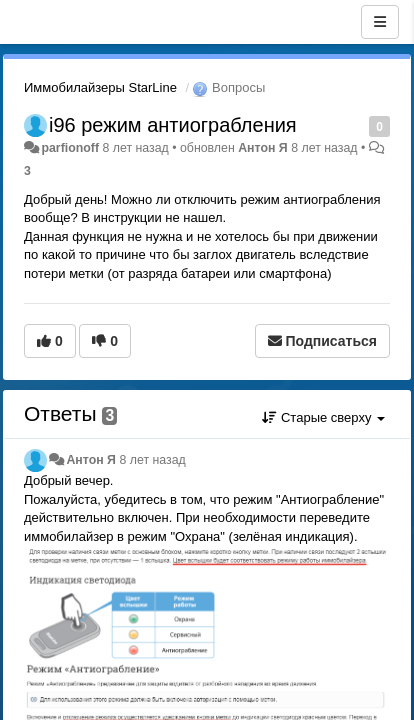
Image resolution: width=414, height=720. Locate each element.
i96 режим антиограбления (173, 125)
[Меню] (380, 22)
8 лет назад (152, 460)
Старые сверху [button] (323, 417)
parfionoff (70, 148)
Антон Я (263, 148)
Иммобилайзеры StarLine (100, 87)
